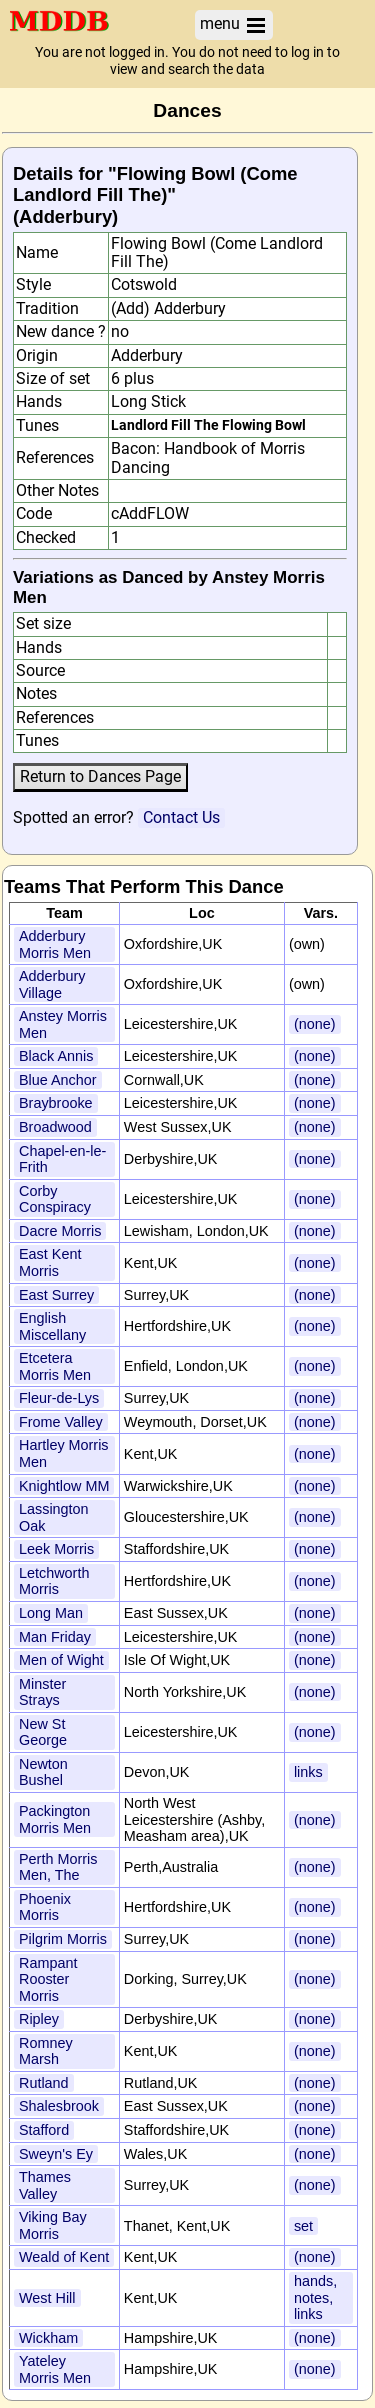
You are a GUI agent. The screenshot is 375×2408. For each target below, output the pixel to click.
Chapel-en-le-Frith (62, 1159)
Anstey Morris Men (63, 1024)
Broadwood (55, 1127)
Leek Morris (56, 1549)
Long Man (51, 1613)
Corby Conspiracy (55, 1199)
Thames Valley (45, 2185)
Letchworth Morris (54, 1581)
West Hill (47, 2298)
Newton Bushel (43, 1772)
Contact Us (181, 817)
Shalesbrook (59, 2106)
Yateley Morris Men (55, 2369)
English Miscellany (52, 1326)
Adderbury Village (52, 984)
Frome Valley (61, 1422)
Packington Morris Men (55, 1819)
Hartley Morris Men (64, 1453)
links (308, 1772)
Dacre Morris (60, 1231)
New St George (43, 1732)
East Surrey (56, 1295)
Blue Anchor (58, 1080)
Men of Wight (61, 1660)
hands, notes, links (315, 2297)
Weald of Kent (64, 2257)
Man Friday (55, 1637)
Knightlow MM (64, 1486)
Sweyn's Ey (56, 2154)
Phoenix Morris (45, 1907)
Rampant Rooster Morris (48, 1979)
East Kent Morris (50, 1262)
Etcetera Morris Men (55, 1366)
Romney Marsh (46, 2051)
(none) (315, 1024)
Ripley (39, 2019)
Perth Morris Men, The (58, 1867)
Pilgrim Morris (63, 1939)
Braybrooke (56, 1103)
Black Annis (56, 1056)
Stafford (44, 2130)
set (303, 2226)
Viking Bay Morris (53, 2225)
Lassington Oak (54, 1517)
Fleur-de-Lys (59, 1398)
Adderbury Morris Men (55, 944)
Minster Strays (42, 1692)
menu (234, 24)
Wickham (48, 2338)
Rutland (44, 2083)
